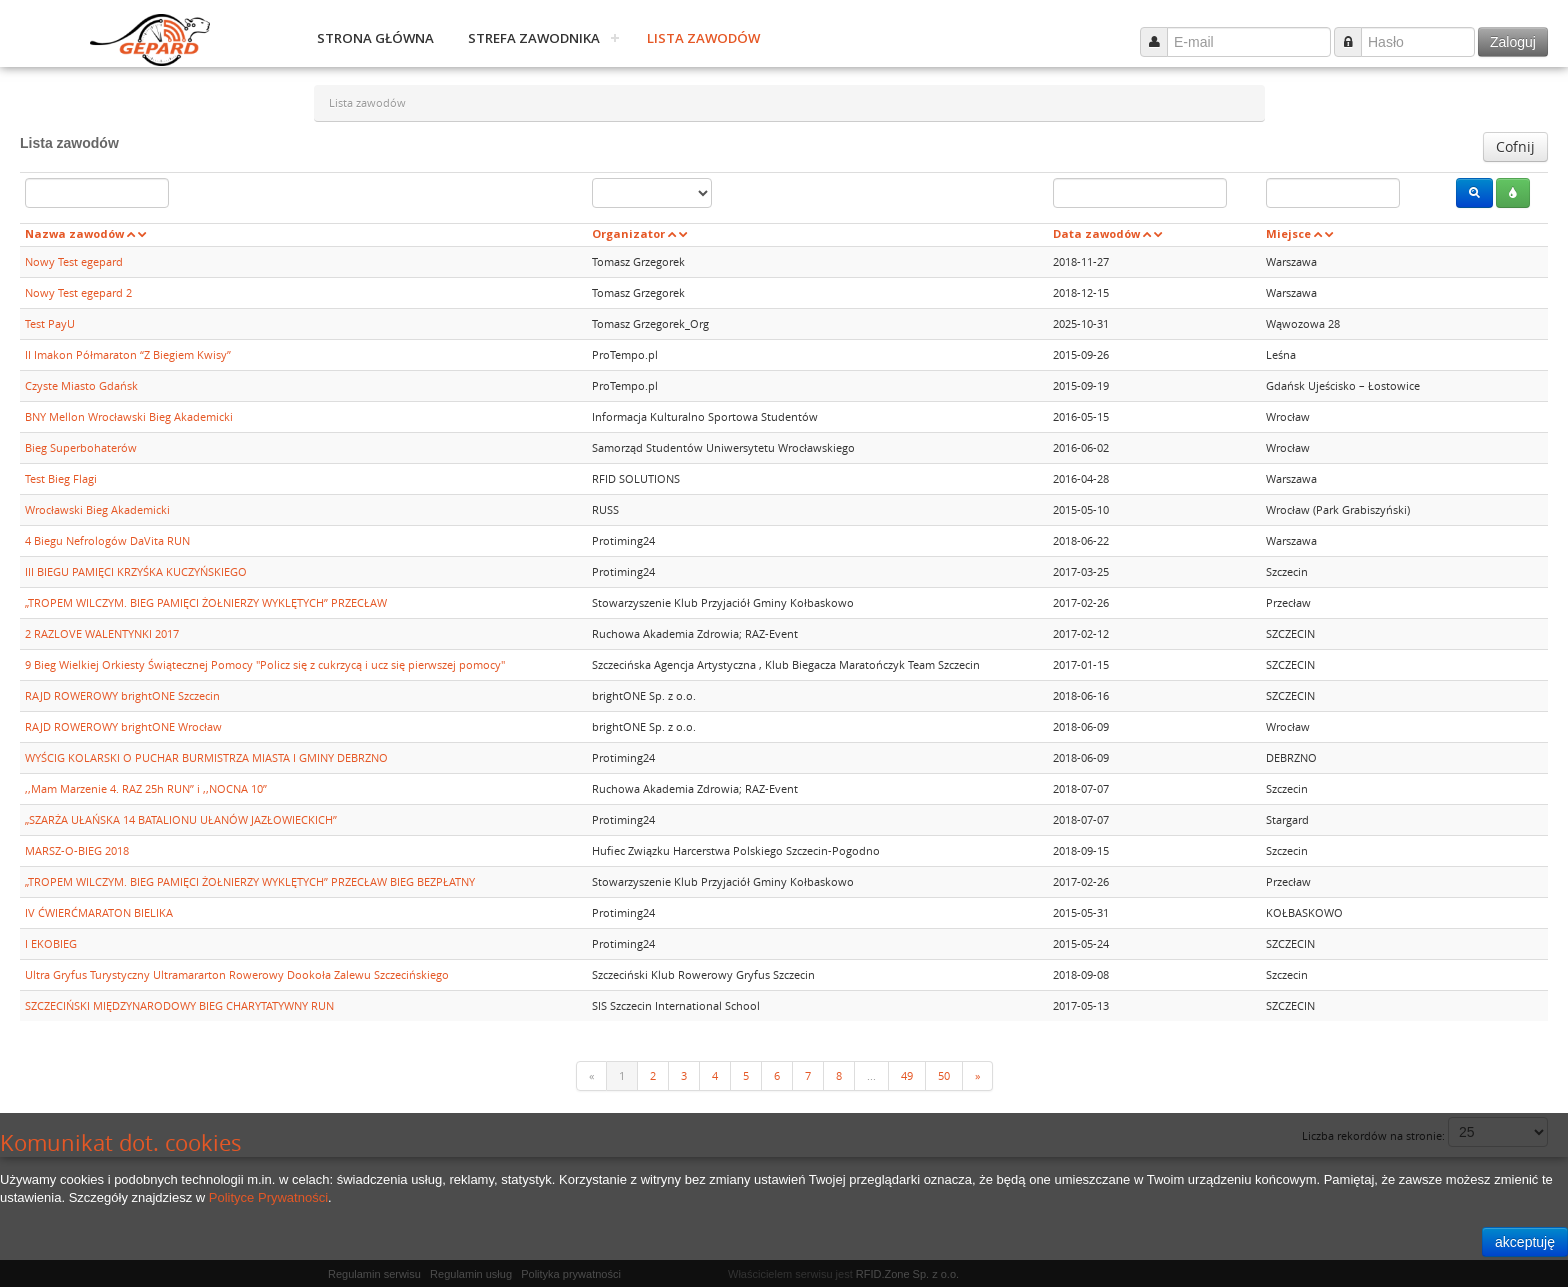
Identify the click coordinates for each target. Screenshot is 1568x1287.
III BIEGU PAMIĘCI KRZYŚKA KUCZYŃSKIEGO (136, 571)
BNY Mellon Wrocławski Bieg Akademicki (129, 416)
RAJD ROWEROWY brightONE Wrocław (123, 726)
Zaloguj (1513, 42)
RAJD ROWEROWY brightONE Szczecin (122, 695)
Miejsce (1288, 233)
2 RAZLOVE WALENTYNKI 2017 (102, 633)
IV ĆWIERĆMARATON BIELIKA (99, 912)
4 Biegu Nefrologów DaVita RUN (107, 540)
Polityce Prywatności (268, 1197)
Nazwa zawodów (74, 233)
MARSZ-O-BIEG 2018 (77, 850)
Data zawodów (1096, 233)
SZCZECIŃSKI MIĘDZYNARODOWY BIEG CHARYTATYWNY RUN (179, 1005)
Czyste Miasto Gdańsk (81, 385)
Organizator (628, 233)
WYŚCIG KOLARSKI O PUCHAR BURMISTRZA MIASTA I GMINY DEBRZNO (206, 757)
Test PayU (50, 323)
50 (944, 1075)
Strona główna (375, 38)
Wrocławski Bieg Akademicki (97, 509)
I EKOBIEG (51, 943)
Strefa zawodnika (534, 38)
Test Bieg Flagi (61, 478)
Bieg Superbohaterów (81, 447)
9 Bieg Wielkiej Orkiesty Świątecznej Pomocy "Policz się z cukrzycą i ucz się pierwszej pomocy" (265, 664)
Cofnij (1515, 146)
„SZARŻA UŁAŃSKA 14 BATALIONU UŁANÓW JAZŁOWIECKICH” (181, 819)
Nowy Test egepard (74, 261)
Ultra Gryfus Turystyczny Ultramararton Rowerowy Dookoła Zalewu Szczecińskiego (237, 974)
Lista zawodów (703, 38)
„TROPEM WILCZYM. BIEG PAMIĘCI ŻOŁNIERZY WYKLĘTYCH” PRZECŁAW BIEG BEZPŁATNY (250, 881)
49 (907, 1075)
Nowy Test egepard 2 (78, 292)
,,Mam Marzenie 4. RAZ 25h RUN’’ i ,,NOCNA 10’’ (146, 788)
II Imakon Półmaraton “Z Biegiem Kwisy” (128, 354)
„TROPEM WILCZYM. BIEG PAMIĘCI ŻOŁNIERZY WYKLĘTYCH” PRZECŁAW (206, 602)
